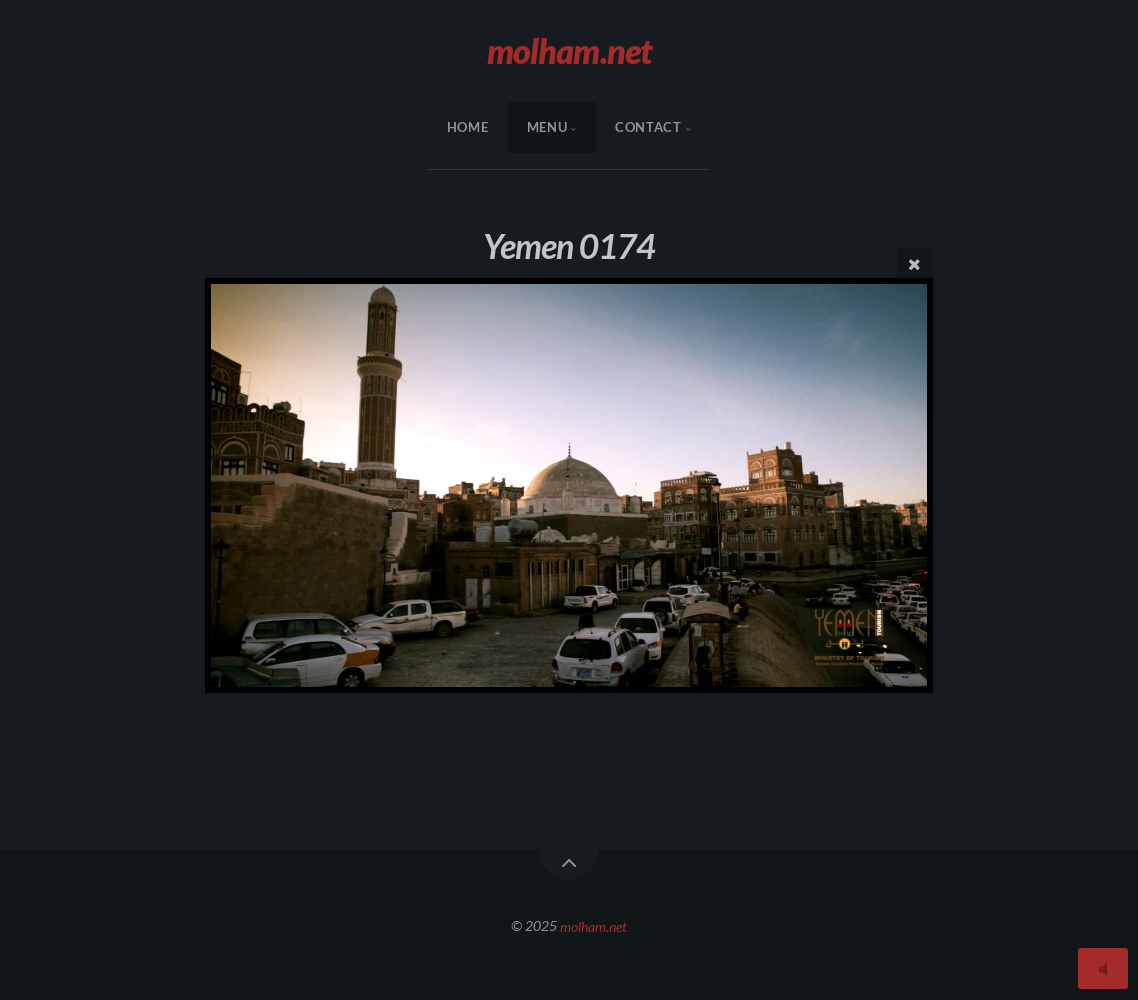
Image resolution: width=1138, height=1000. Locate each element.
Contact (648, 127)
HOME (468, 127)
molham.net (593, 925)
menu (547, 127)
